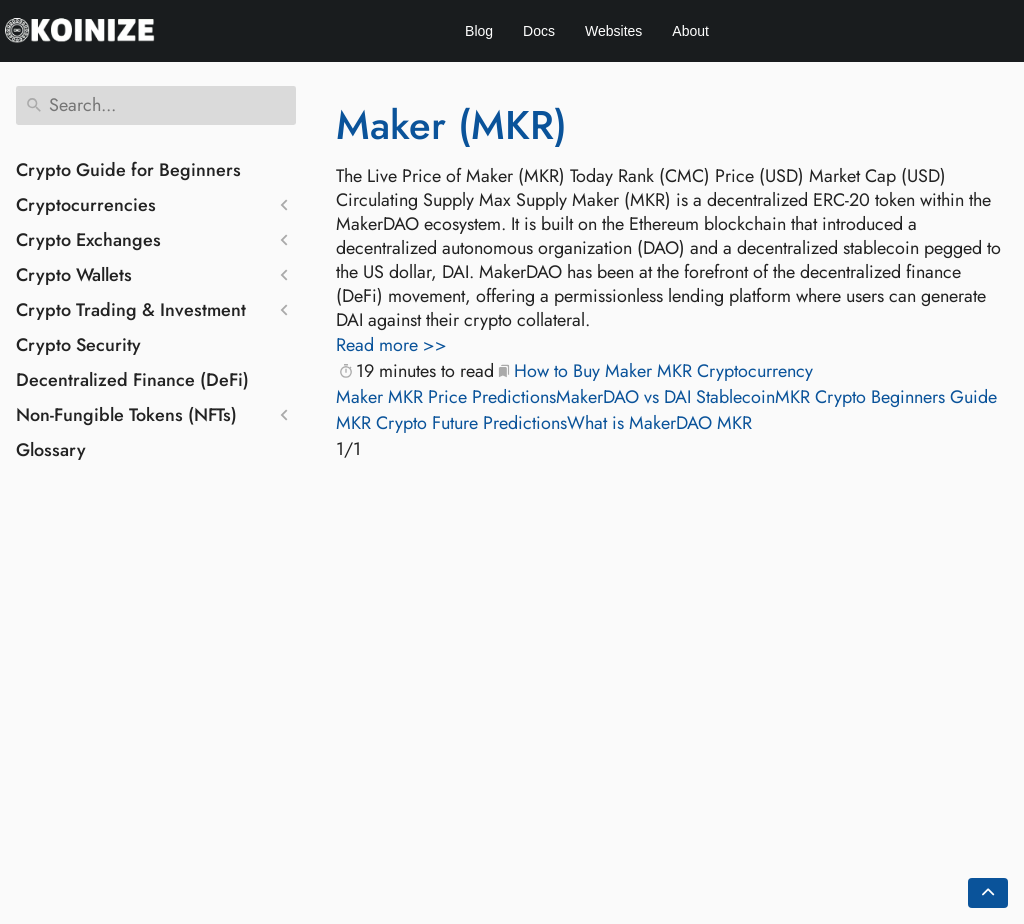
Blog (479, 31)
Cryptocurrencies (86, 205)
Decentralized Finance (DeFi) (132, 380)
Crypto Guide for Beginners (128, 170)
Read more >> (391, 345)
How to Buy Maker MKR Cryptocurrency (663, 371)
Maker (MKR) (451, 125)
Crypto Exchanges (88, 240)
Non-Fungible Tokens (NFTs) (126, 415)
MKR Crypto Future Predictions (451, 423)
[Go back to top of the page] (988, 893)
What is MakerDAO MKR (659, 423)
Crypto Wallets (74, 275)
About (690, 31)
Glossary (51, 450)
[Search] (156, 105)
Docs (539, 31)
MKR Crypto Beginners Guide (886, 397)
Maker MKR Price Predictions (446, 397)
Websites (613, 31)
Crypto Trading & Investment (131, 310)
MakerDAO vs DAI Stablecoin (665, 397)
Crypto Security (78, 345)
